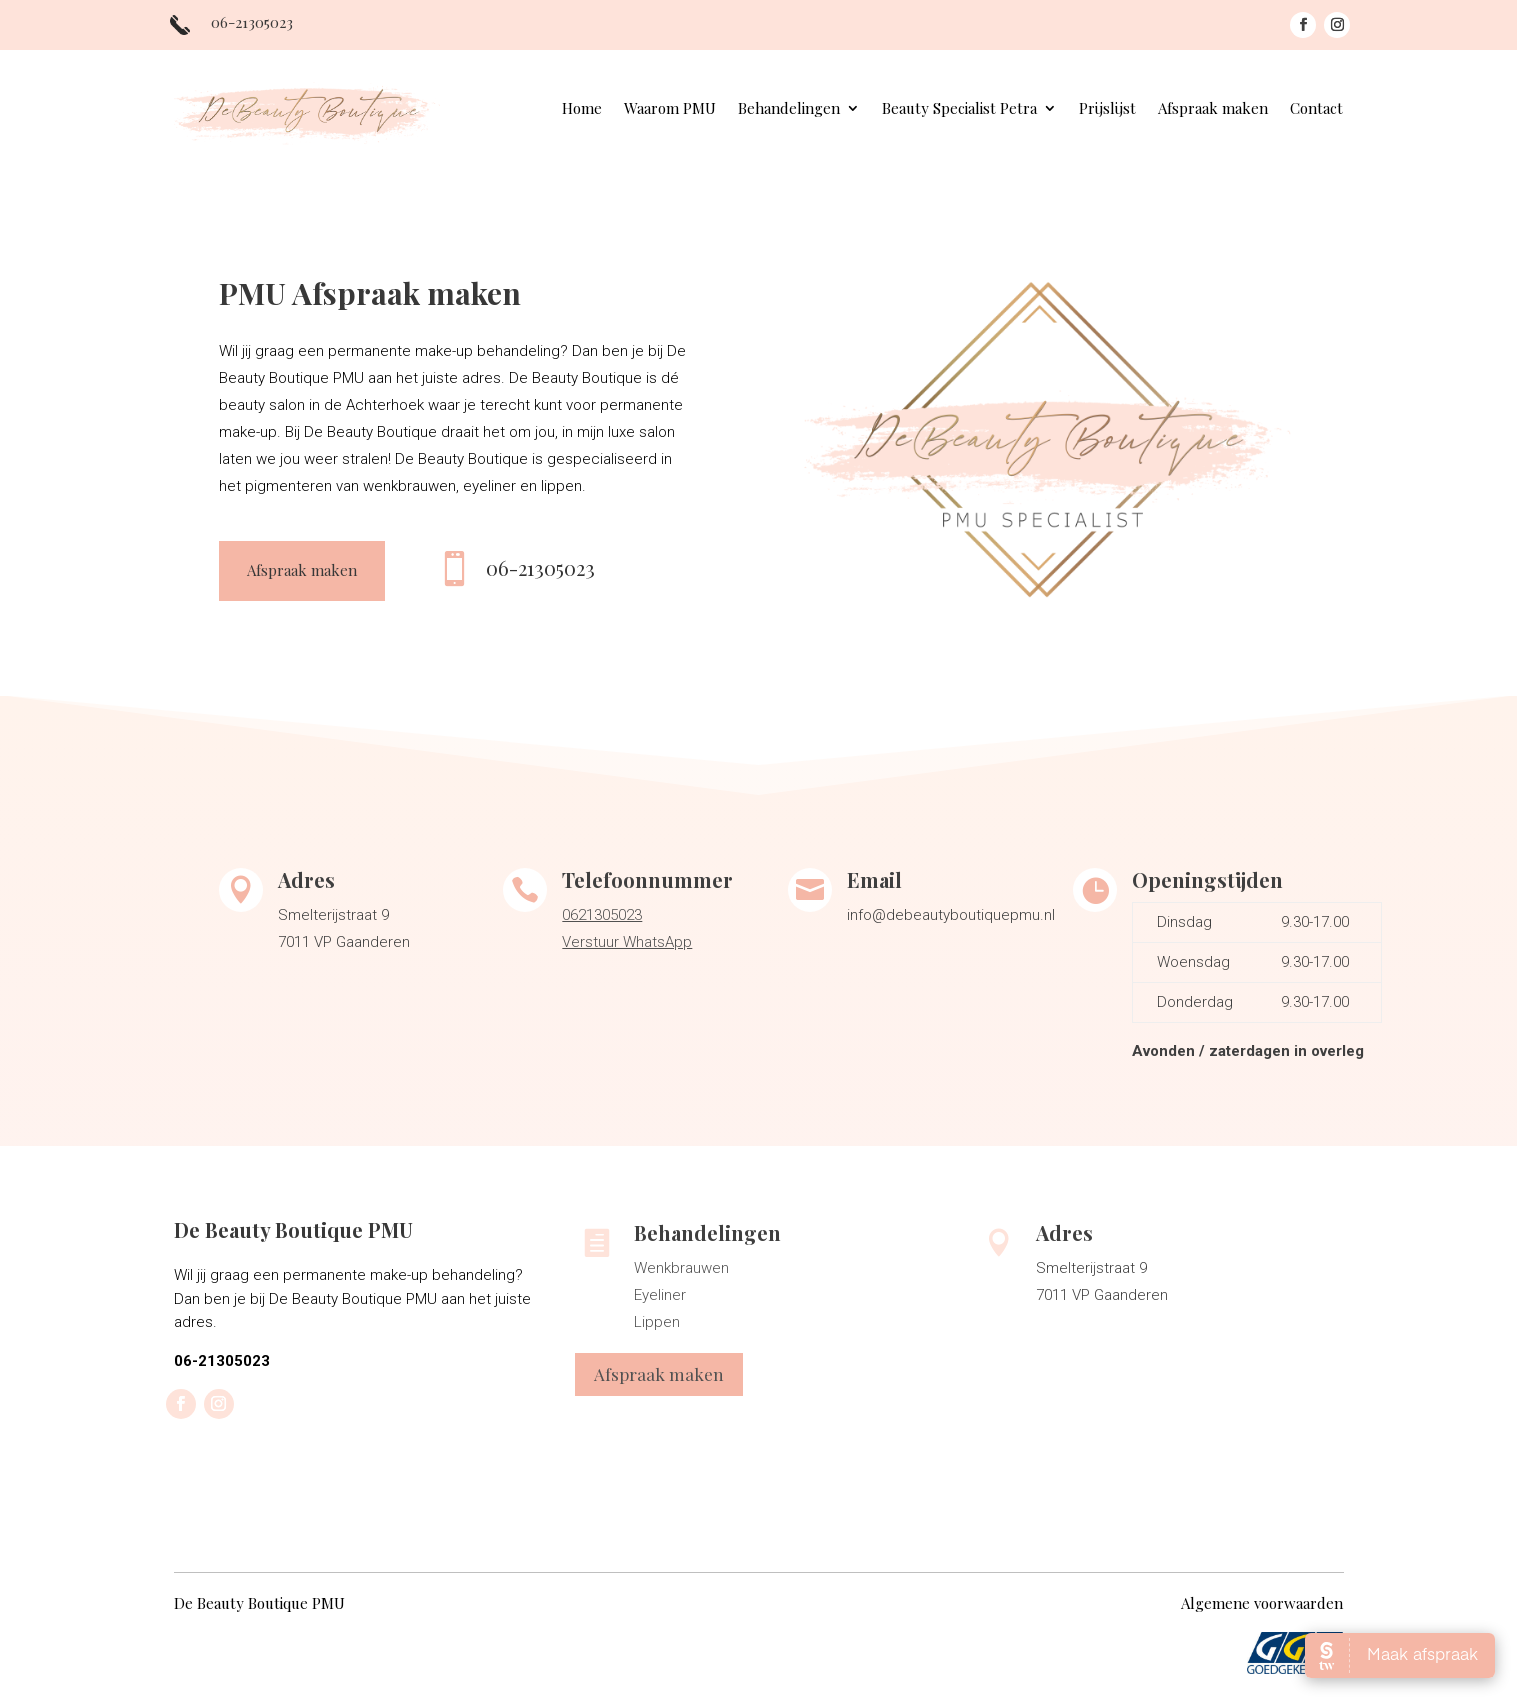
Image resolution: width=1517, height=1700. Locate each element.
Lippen (657, 1322)
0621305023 (602, 915)
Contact (1316, 109)
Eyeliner (660, 1295)
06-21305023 (540, 567)
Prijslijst (1107, 109)
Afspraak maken (1213, 109)
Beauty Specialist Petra (959, 109)
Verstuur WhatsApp (627, 942)
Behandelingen (789, 109)
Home (582, 109)
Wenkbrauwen (681, 1268)
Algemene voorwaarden (1262, 1603)
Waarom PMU (670, 109)
